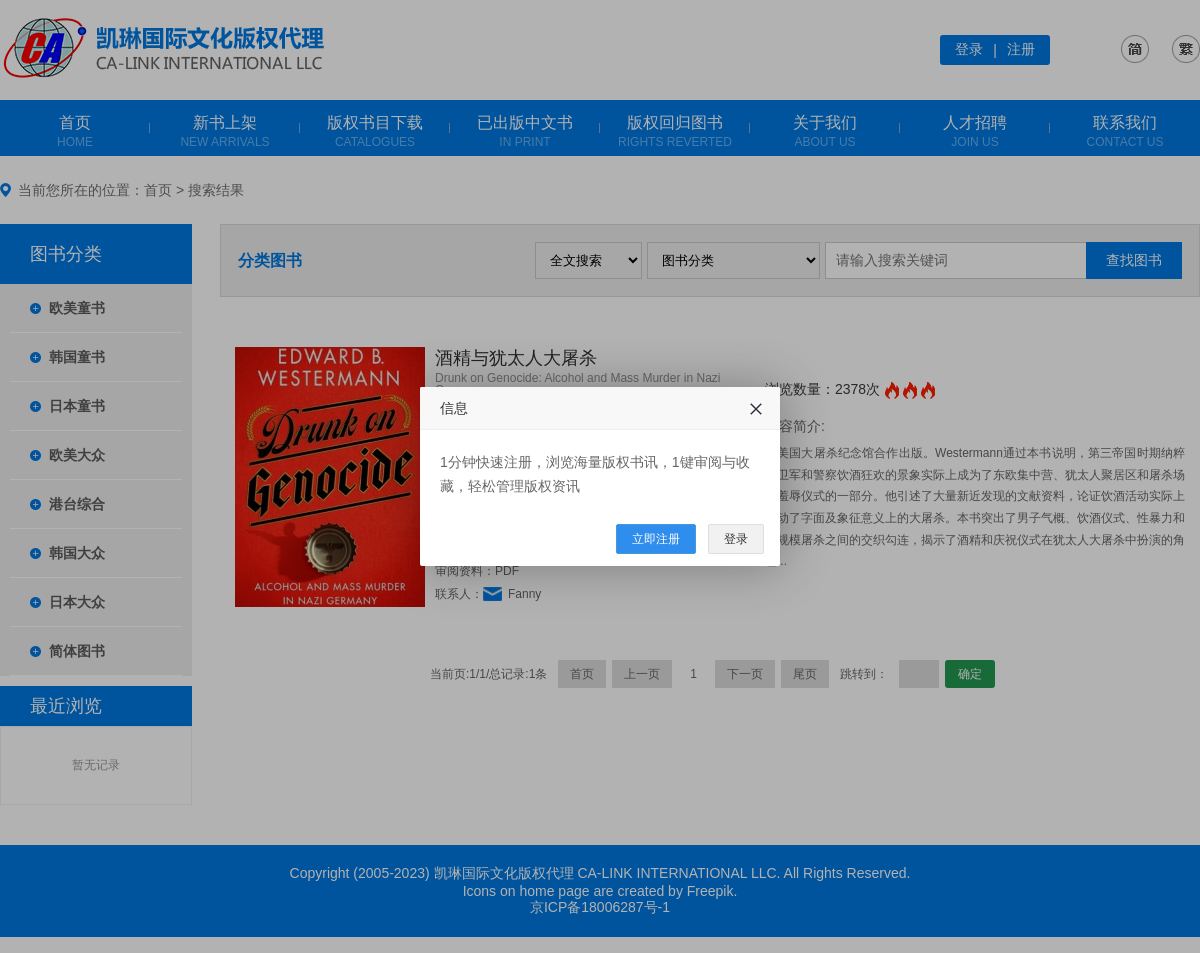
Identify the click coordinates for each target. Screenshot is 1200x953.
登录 (736, 539)
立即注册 (656, 539)
